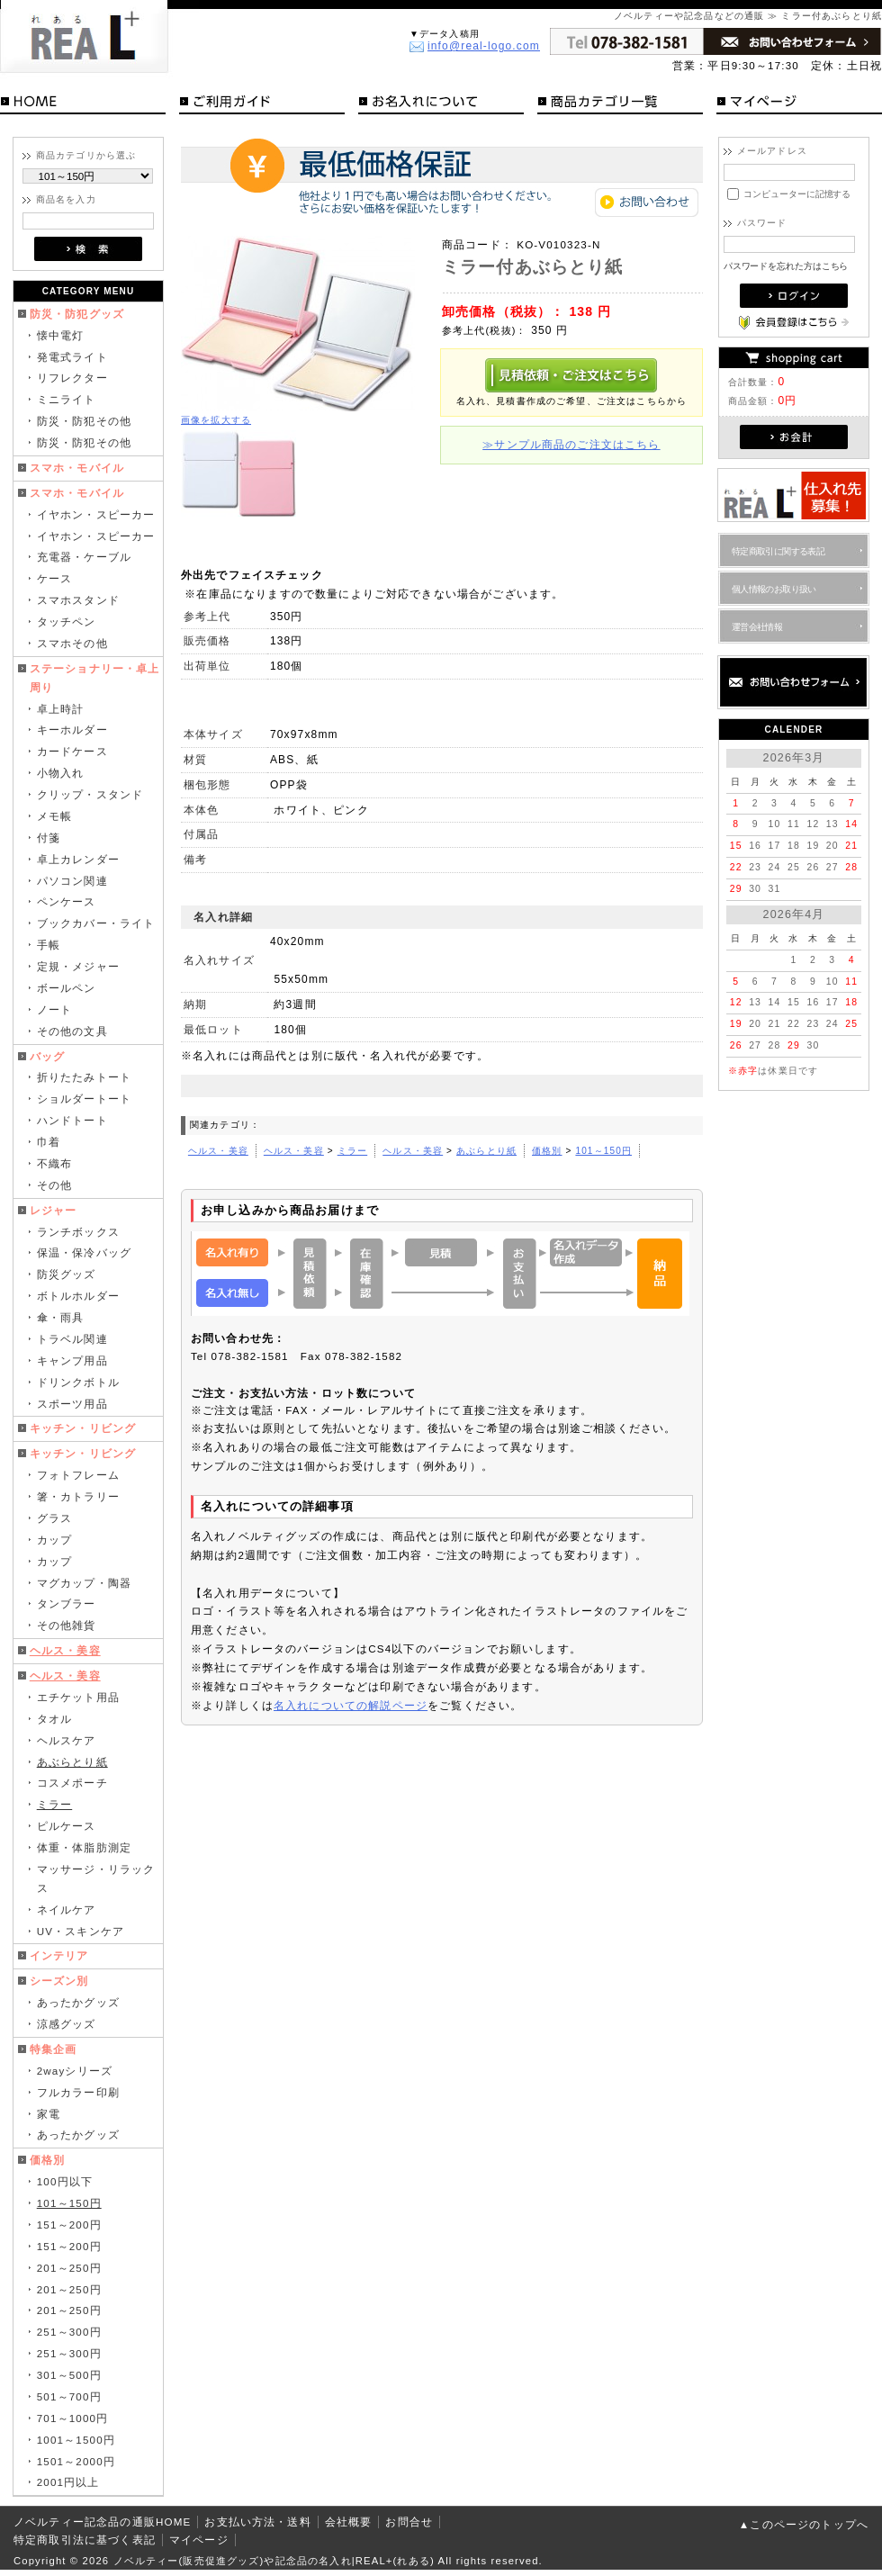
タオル (54, 1719)
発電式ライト (72, 357)
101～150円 (69, 2203)
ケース (54, 578)
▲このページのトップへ (803, 2524)
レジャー (53, 1210)
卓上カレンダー (78, 859)
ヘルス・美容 (65, 1650)
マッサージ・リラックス (96, 1878)
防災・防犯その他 (84, 421)
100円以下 (65, 2181)
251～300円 (69, 2331)
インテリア (59, 1955)
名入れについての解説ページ (351, 1705)
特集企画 (53, 2049)
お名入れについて (441, 104)
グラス (54, 1518)
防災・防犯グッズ (77, 314)
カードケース (72, 751)
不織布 (54, 1163)
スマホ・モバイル (77, 467)
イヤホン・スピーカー (96, 514)
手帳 (48, 944)
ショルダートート (84, 1098)
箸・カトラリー (78, 1496)
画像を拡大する (216, 420)
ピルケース (66, 1826)
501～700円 (69, 2396)
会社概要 (349, 2521)
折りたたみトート (84, 1077)
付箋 (48, 837)
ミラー (54, 1804)
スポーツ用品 (72, 1404)
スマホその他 (72, 643)
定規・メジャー (78, 966)
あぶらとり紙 (72, 1762)
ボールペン (66, 988)
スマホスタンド (78, 600)
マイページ (799, 104)
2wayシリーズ (74, 2070)
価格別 (47, 2160)
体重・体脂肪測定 (84, 1847)
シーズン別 (59, 1980)
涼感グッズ (66, 2024)
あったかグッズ (78, 2002)
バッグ (47, 1056)
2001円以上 (68, 2482)
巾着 (48, 1142)
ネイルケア (66, 1909)
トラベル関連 (72, 1339)
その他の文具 (72, 1031)
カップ (54, 1539)
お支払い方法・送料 (257, 2521)
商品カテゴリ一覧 (620, 104)
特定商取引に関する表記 (778, 551)
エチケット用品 (78, 1697)
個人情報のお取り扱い (774, 589)
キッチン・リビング (83, 1428)
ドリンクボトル (78, 1382)
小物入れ (61, 773)
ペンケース (66, 901)
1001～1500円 (76, 2439)
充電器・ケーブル (84, 557)
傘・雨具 (61, 1317)
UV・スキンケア (80, 1931)
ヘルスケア (66, 1740)
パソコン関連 (72, 881)
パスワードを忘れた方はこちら (786, 266)
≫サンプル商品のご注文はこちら (571, 444)
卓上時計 (61, 709)
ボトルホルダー (78, 1296)
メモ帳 (54, 816)
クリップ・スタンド (90, 794)
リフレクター (72, 377)
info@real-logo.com (484, 46)
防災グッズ (66, 1274)
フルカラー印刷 (78, 2092)
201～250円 (69, 2268)
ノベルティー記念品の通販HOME (102, 2521)
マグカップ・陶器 (84, 1583)
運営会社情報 (757, 627)
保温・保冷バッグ (84, 1252)
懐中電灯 (61, 335)
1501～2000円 (76, 2461)
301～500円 (69, 2375)
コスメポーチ (72, 1782)
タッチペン (66, 621)
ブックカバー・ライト (96, 923)
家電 (48, 2114)
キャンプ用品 (72, 1360)
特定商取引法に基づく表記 (85, 2539)
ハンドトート (72, 1120)
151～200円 (69, 2224)
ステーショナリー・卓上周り (95, 677)
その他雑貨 (66, 1625)
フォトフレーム (78, 1475)
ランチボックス (78, 1232)
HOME (83, 104)
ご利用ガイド (262, 104)
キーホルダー (72, 729)
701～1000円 (73, 2418)
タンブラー (66, 1603)
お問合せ (409, 2521)
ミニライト (66, 399)
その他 (54, 1185)
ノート (54, 1009)
